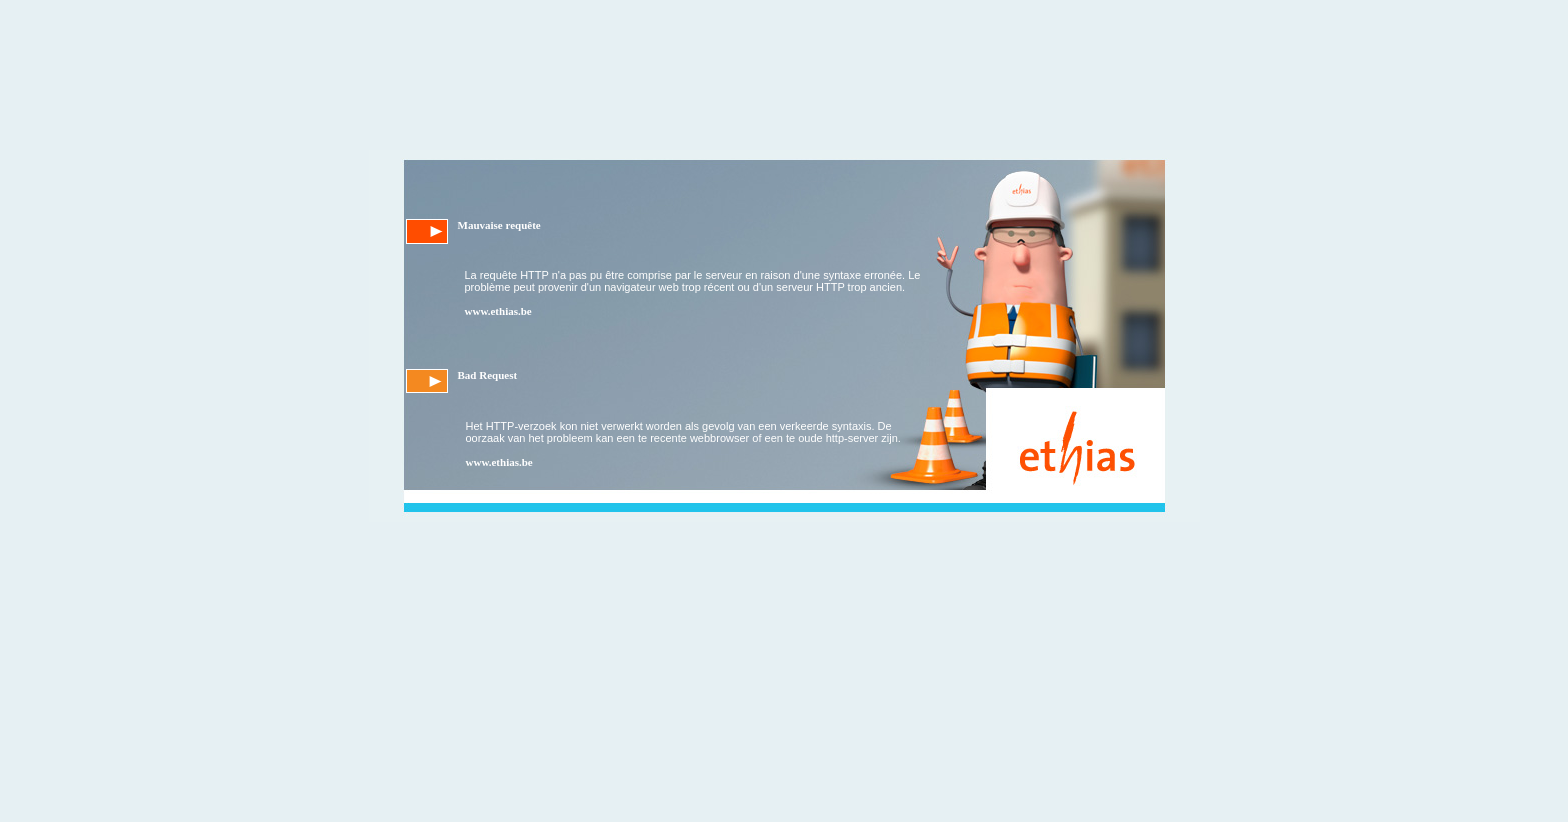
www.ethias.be (498, 311)
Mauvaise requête (499, 225)
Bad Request (488, 375)
